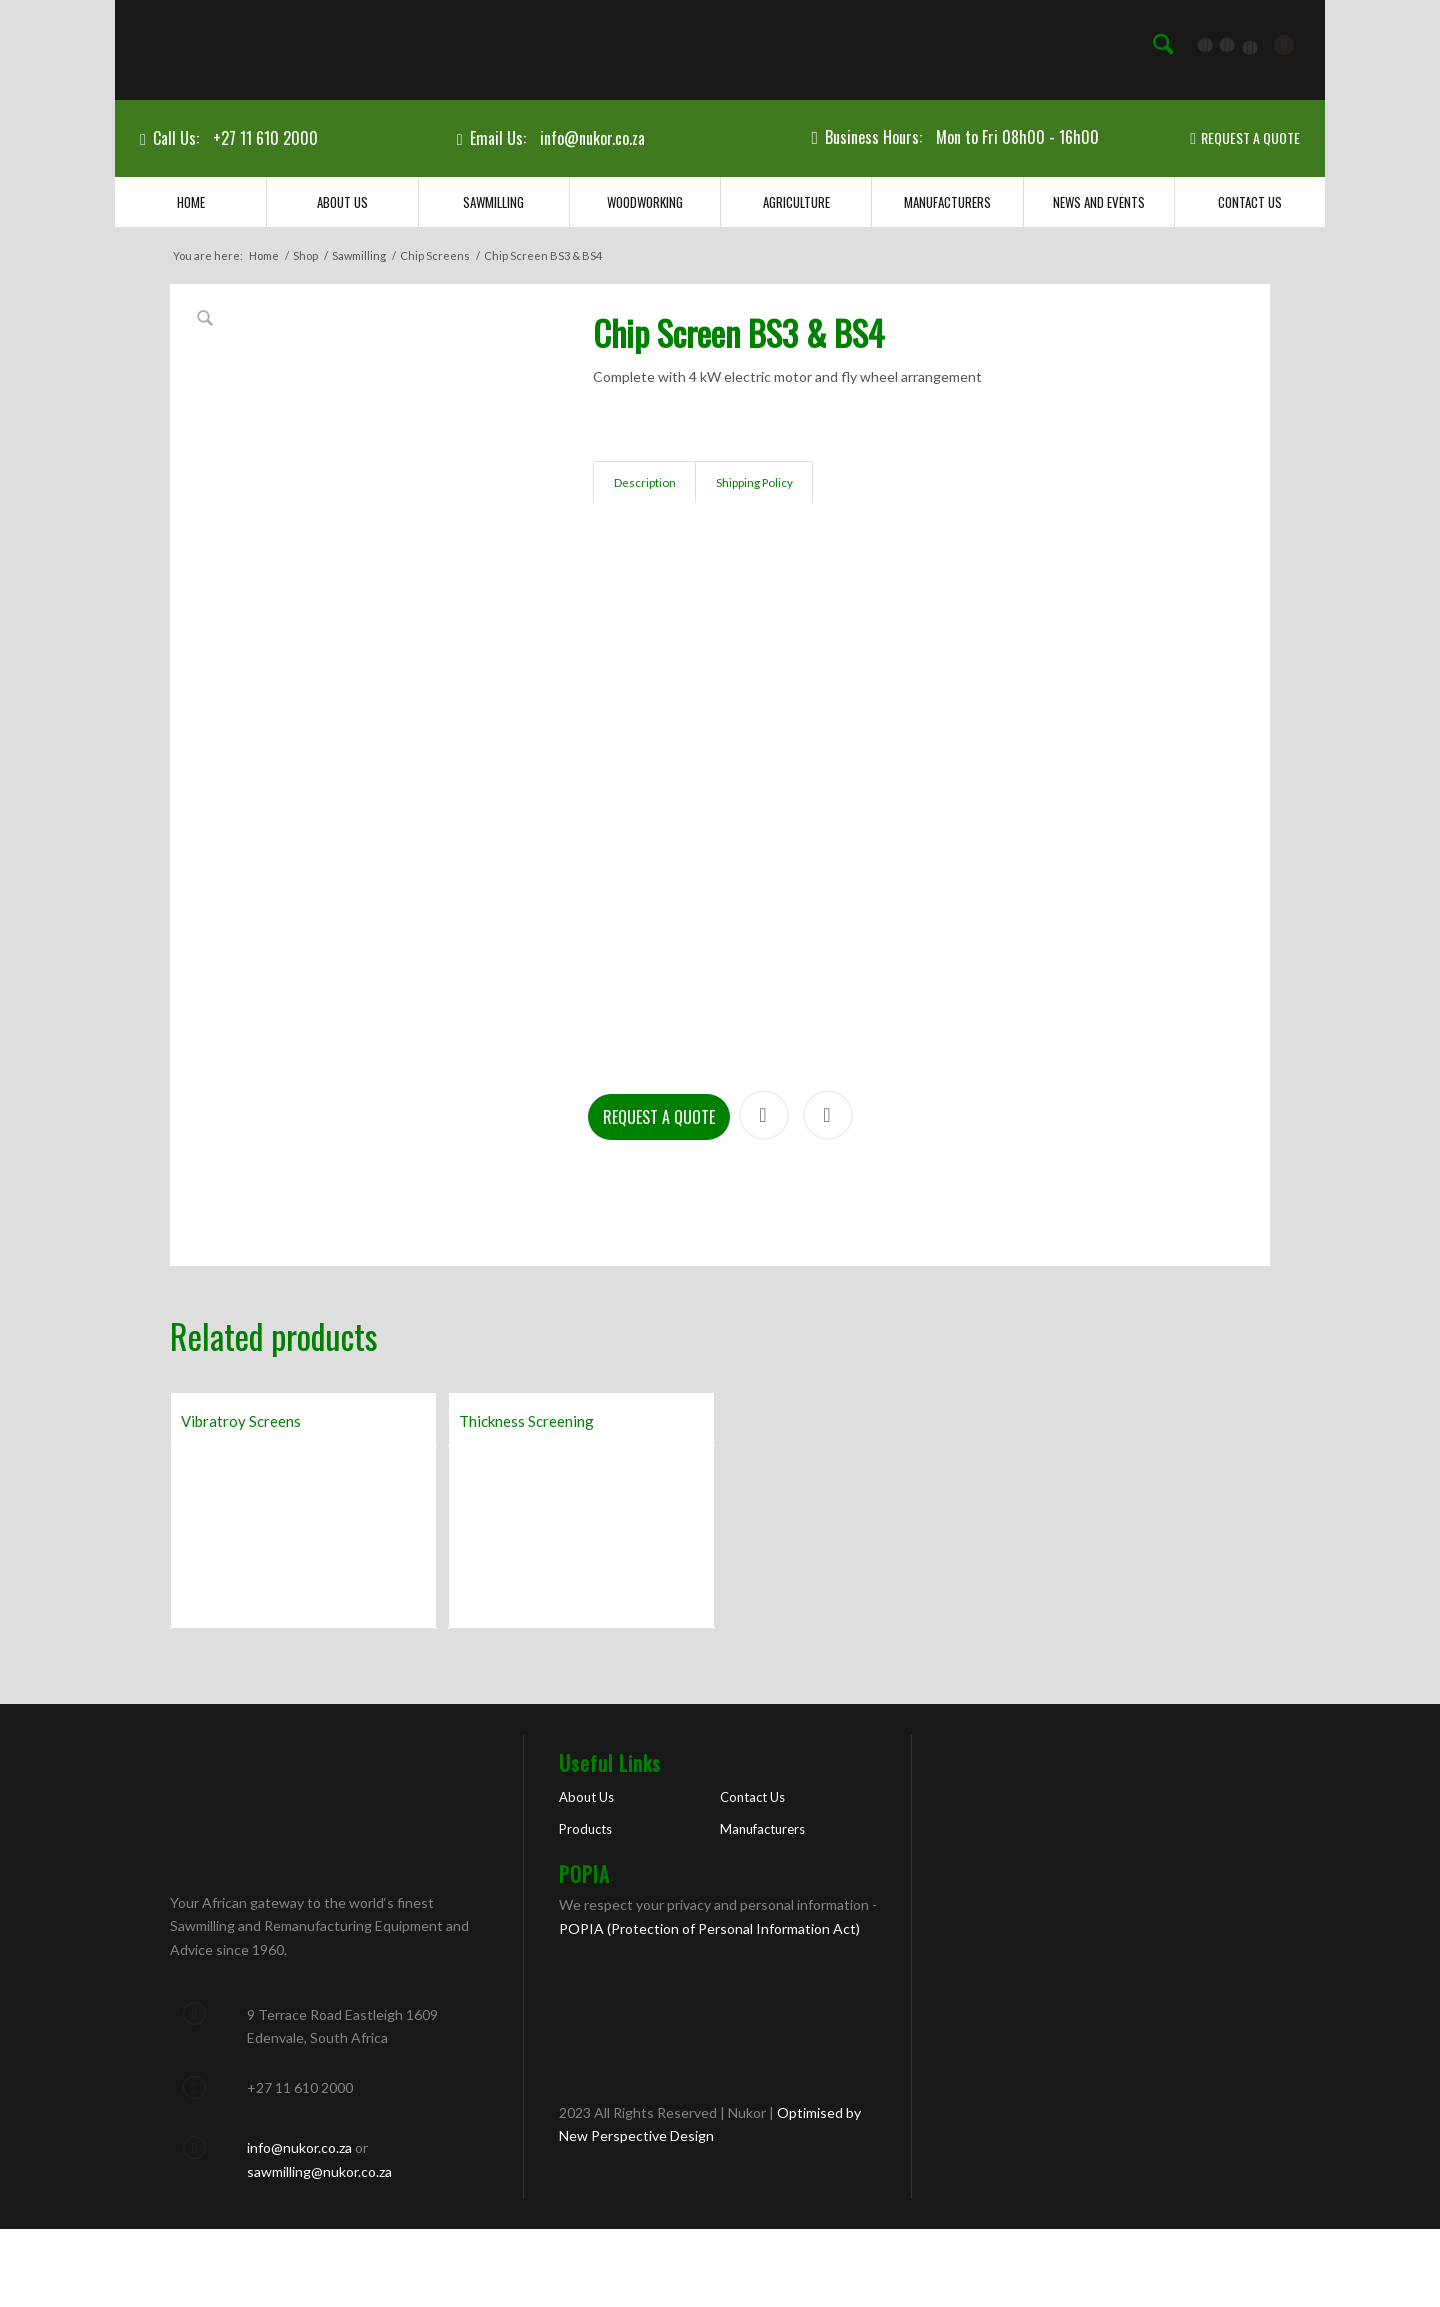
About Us (586, 1876)
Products (585, 1908)
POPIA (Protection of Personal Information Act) (709, 2006)
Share (764, 1194)
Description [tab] (645, 482)
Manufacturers (762, 1908)
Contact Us (752, 1876)
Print (828, 1194)
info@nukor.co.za (592, 138)
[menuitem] (1163, 45)
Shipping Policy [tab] (754, 482)
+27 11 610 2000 (265, 138)
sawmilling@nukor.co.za (319, 2249)
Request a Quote (659, 1196)
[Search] (1163, 45)
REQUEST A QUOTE (1250, 137)
